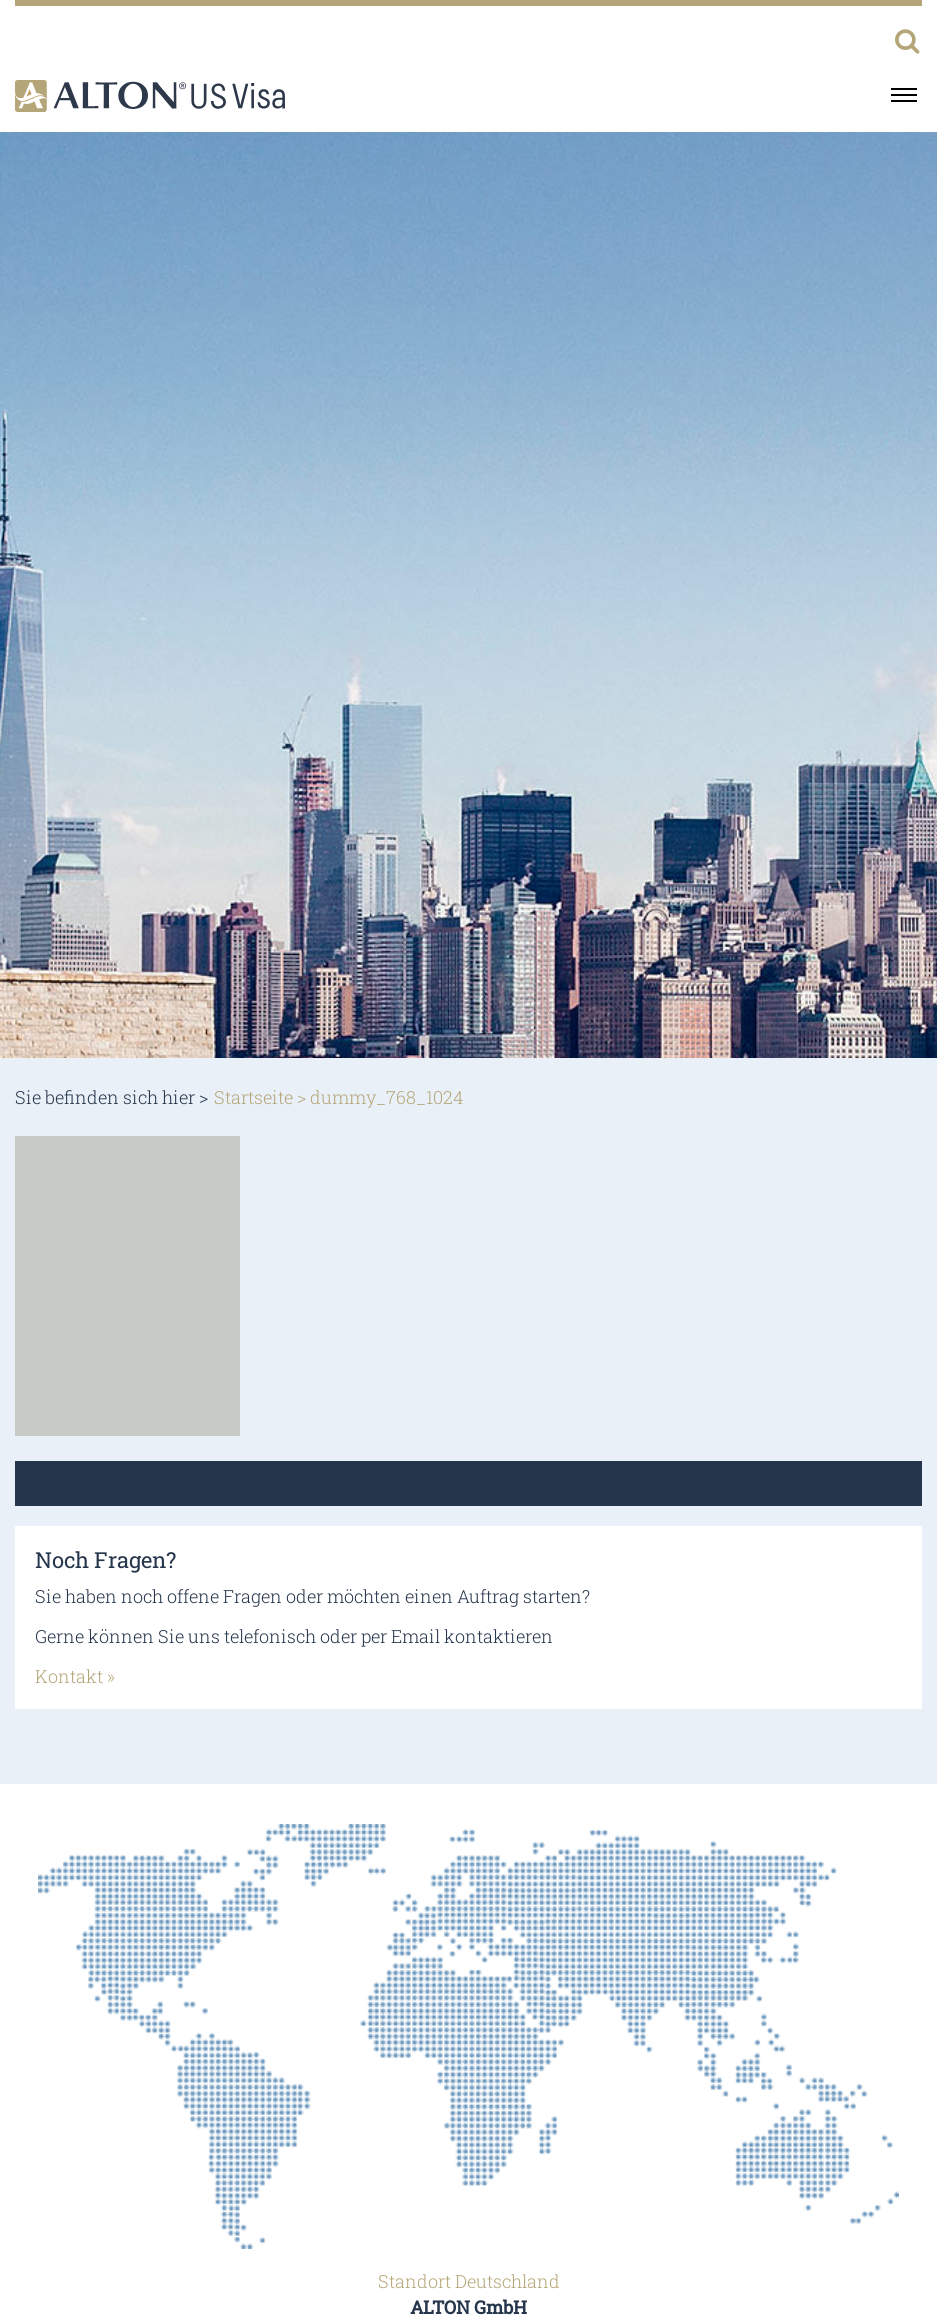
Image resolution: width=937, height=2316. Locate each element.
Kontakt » (75, 1676)
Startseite (253, 1097)
